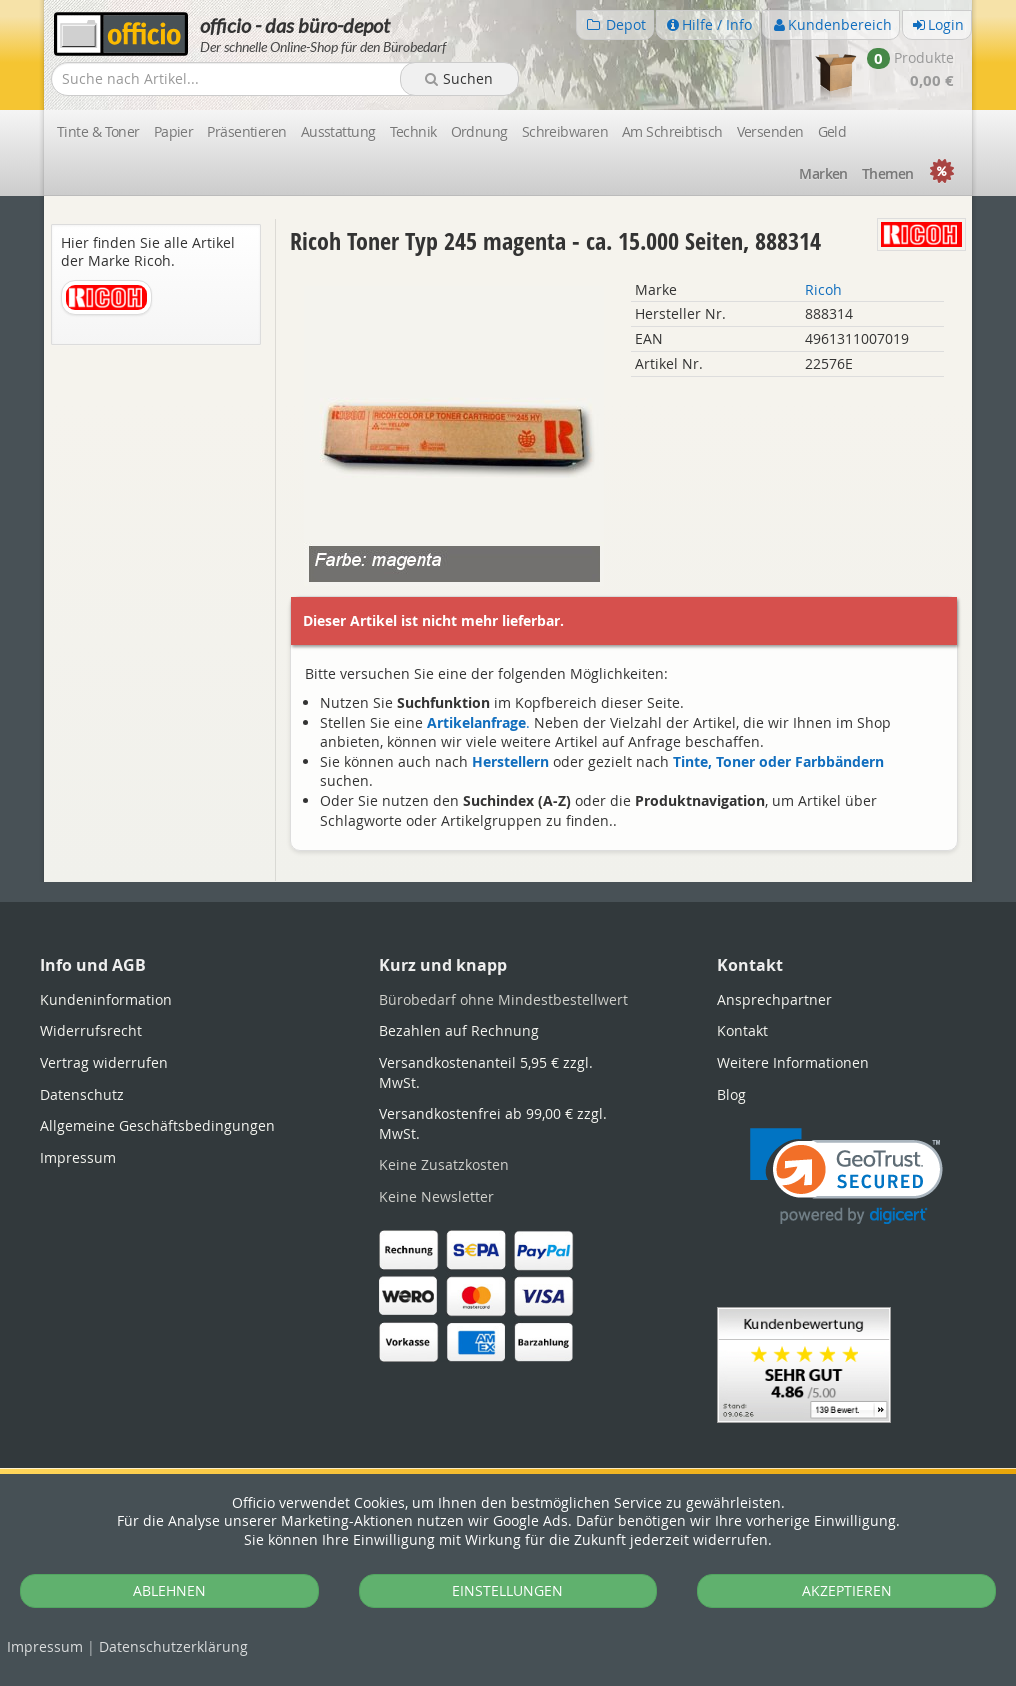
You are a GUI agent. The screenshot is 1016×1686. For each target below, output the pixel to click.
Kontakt (742, 1030)
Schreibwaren (565, 131)
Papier (174, 131)
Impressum (45, 1646)
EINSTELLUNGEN (507, 1590)
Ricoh (823, 289)
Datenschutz (173, 1646)
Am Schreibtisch (672, 131)
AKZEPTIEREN (847, 1590)
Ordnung (479, 131)
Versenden (770, 131)
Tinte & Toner (98, 131)
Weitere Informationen (793, 1062)
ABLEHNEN (169, 1590)
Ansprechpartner (774, 999)
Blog (731, 1094)
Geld (832, 131)
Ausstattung (338, 131)
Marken (823, 173)
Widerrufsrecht (91, 1030)
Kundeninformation (106, 999)
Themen (888, 173)
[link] (846, 1176)
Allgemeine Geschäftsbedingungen (157, 1125)
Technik (413, 131)
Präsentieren (246, 131)
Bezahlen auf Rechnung (459, 1030)
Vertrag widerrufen (104, 1062)
